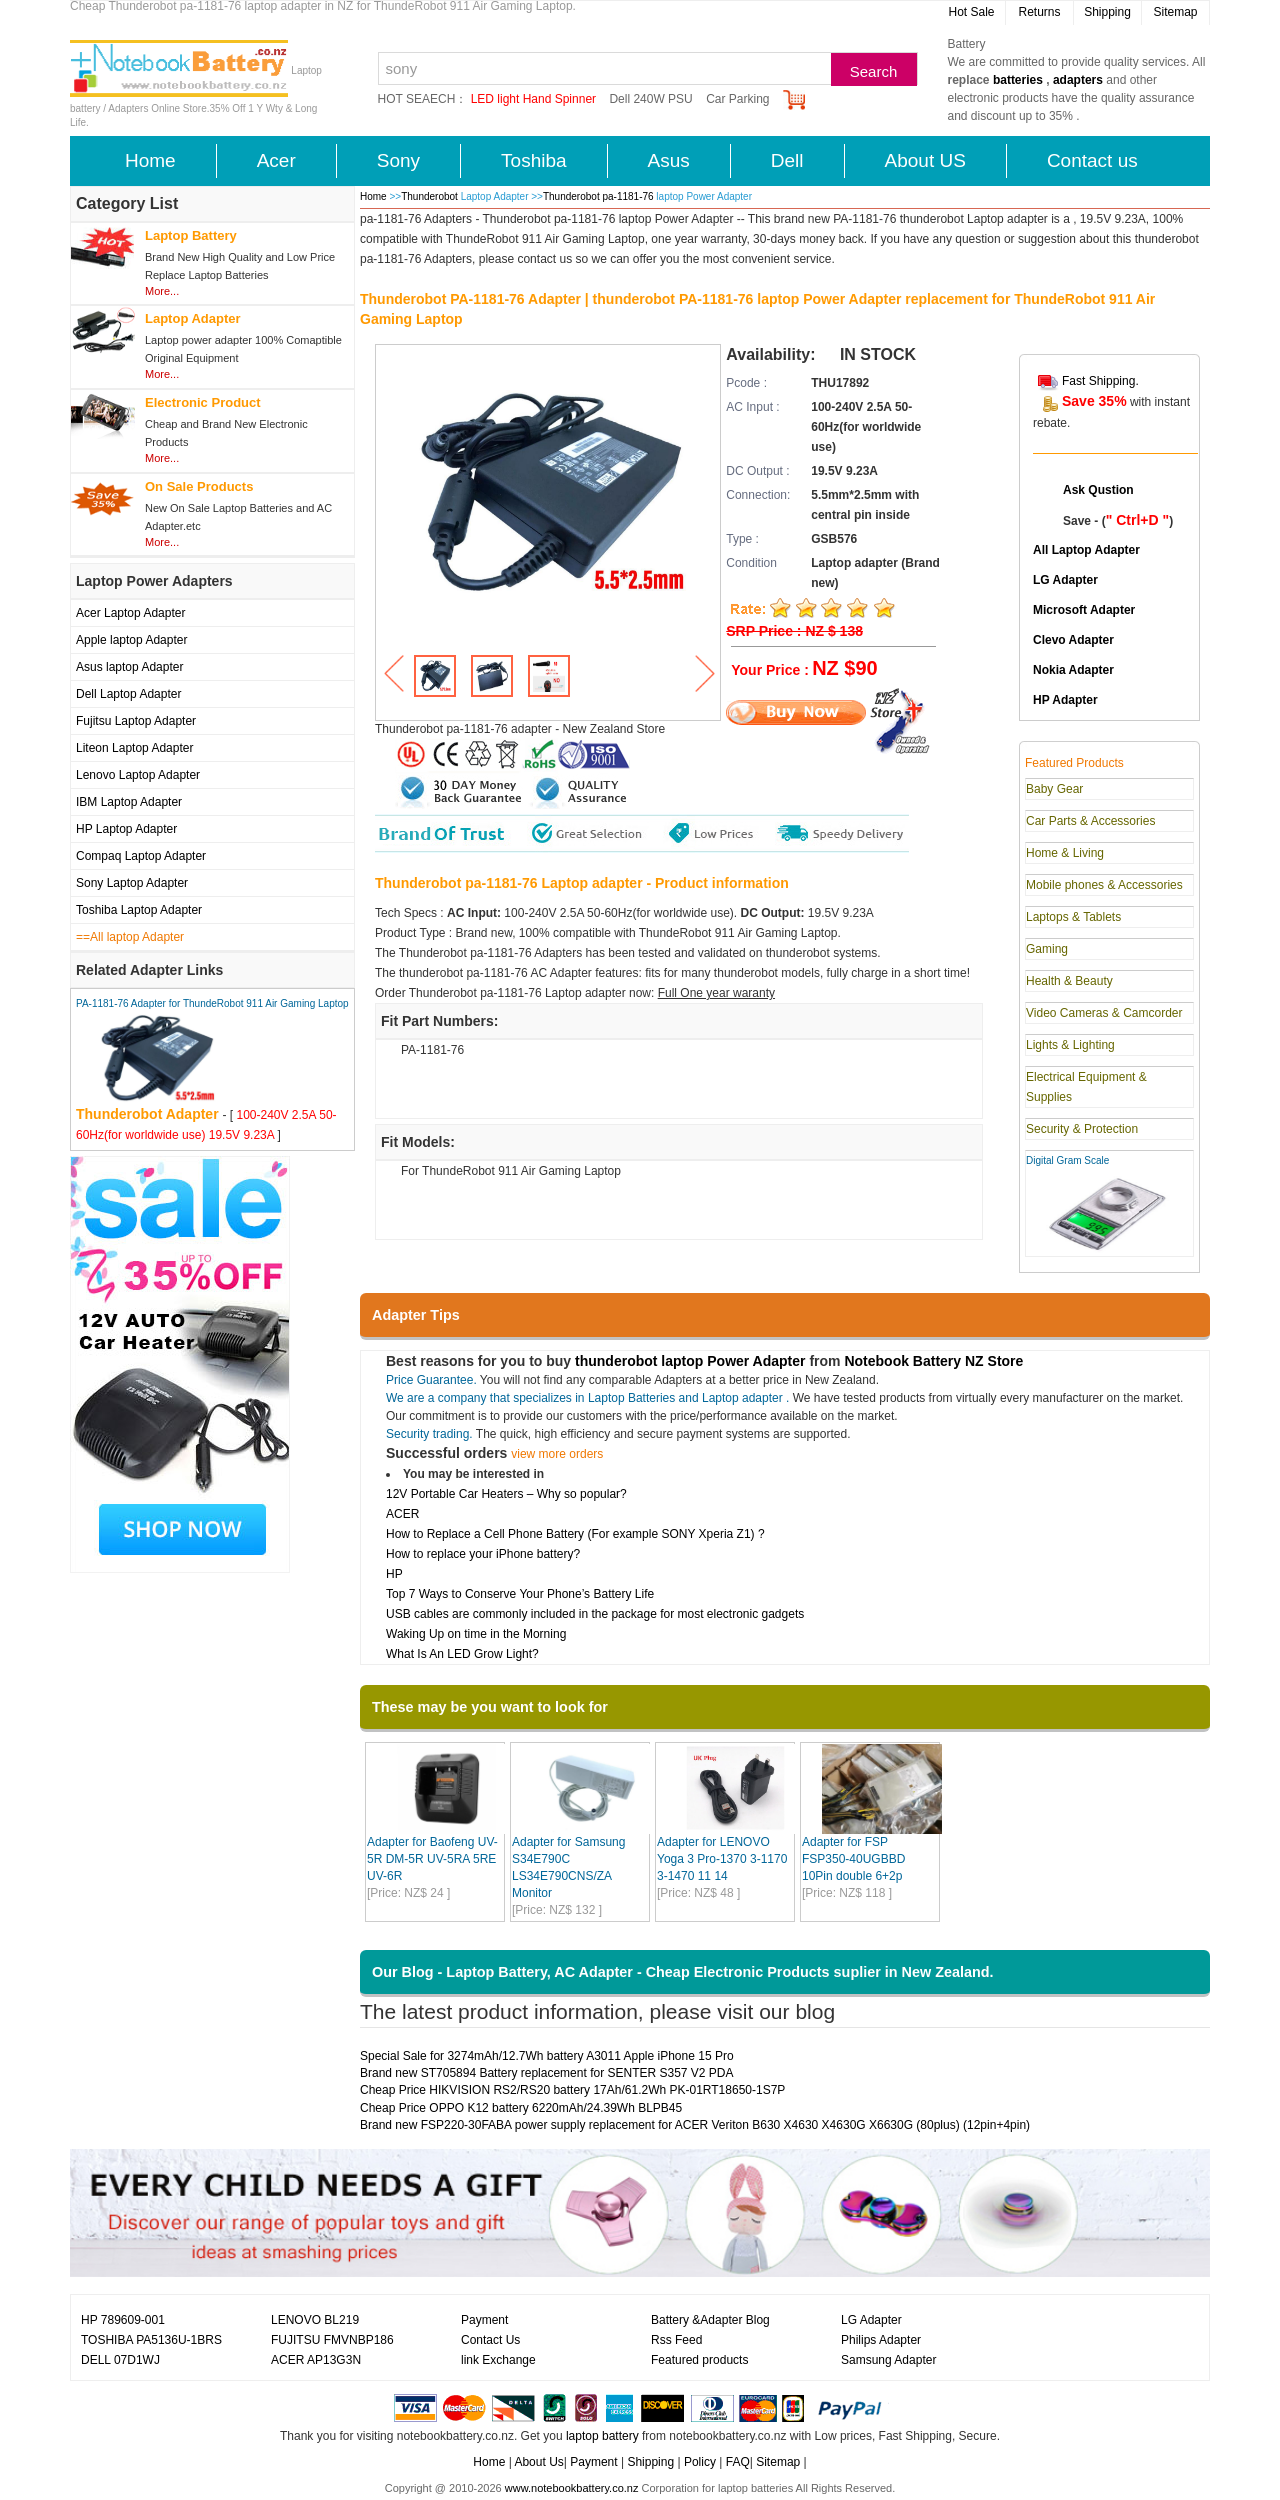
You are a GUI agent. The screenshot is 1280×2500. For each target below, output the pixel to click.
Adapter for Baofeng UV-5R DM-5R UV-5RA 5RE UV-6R (432, 1859)
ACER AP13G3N (316, 2360)
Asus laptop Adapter (129, 667)
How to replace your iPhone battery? (483, 1554)
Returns (1039, 12)
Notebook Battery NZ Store (933, 1361)
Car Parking (737, 99)
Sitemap (1175, 12)
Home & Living (1065, 853)
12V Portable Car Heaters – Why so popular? (506, 1494)
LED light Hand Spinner (533, 99)
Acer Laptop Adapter (130, 613)
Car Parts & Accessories (1090, 821)
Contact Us (490, 2340)
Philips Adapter (881, 2340)
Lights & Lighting (1070, 1045)
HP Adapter (1065, 700)
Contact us (1092, 160)
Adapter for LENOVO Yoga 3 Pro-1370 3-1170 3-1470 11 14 (722, 1859)
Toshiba (534, 160)
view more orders (557, 1454)
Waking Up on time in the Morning (476, 1634)
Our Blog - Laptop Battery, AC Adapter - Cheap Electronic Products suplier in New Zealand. (683, 1972)
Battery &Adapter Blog (710, 2320)
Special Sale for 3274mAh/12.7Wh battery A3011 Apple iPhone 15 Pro (547, 2056)
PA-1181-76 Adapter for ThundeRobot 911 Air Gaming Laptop (212, 1003)
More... (162, 291)
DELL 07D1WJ (120, 2360)
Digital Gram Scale (1067, 1160)
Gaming (1047, 949)
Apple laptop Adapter (131, 640)
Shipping (1107, 12)
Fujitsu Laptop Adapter (136, 721)
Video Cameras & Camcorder (1104, 1013)
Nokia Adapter (1073, 670)
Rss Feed (676, 2340)
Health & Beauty (1069, 981)
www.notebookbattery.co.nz (572, 2488)
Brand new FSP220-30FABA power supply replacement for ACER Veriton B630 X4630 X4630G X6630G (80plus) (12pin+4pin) (695, 2125)
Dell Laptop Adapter (128, 694)
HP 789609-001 (123, 2320)
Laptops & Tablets (1073, 917)
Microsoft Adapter (1084, 610)
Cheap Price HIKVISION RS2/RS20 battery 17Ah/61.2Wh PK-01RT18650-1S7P (572, 2090)
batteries (1018, 80)
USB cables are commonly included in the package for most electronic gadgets (595, 1614)
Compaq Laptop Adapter (141, 856)
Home (150, 160)
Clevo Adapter (1073, 640)
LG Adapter (1065, 580)
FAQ (738, 2462)
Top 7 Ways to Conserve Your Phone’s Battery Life (520, 1594)
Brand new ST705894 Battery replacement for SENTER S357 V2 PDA (547, 2073)
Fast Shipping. (1100, 381)
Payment (484, 2320)
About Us (538, 2462)
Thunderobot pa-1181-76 (598, 196)
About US (925, 160)
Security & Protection (1082, 1129)
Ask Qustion (1098, 490)
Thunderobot (429, 196)
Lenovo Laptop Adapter (138, 775)
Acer (276, 160)
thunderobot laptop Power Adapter (690, 1361)
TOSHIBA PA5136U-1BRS (151, 2340)
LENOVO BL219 (315, 2320)
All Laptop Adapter (1086, 550)
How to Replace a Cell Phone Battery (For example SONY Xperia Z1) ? (575, 1534)
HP (394, 1574)
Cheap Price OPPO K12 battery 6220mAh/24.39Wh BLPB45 (521, 2108)
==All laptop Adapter (130, 937)
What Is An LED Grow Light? (462, 1654)
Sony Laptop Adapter (132, 883)
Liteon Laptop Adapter (134, 748)
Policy (700, 2462)
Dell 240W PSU (650, 99)
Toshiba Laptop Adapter (139, 910)
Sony (398, 160)
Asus (669, 160)
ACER (402, 1514)
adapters (1078, 80)
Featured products (699, 2360)
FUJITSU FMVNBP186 (332, 2340)
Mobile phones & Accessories (1104, 885)
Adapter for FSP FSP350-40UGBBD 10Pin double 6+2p (853, 1859)
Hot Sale (971, 12)
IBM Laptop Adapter (129, 802)
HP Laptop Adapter (126, 829)
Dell (787, 160)
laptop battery (602, 2436)
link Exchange (498, 2360)
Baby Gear (1054, 789)
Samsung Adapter (888, 2360)
